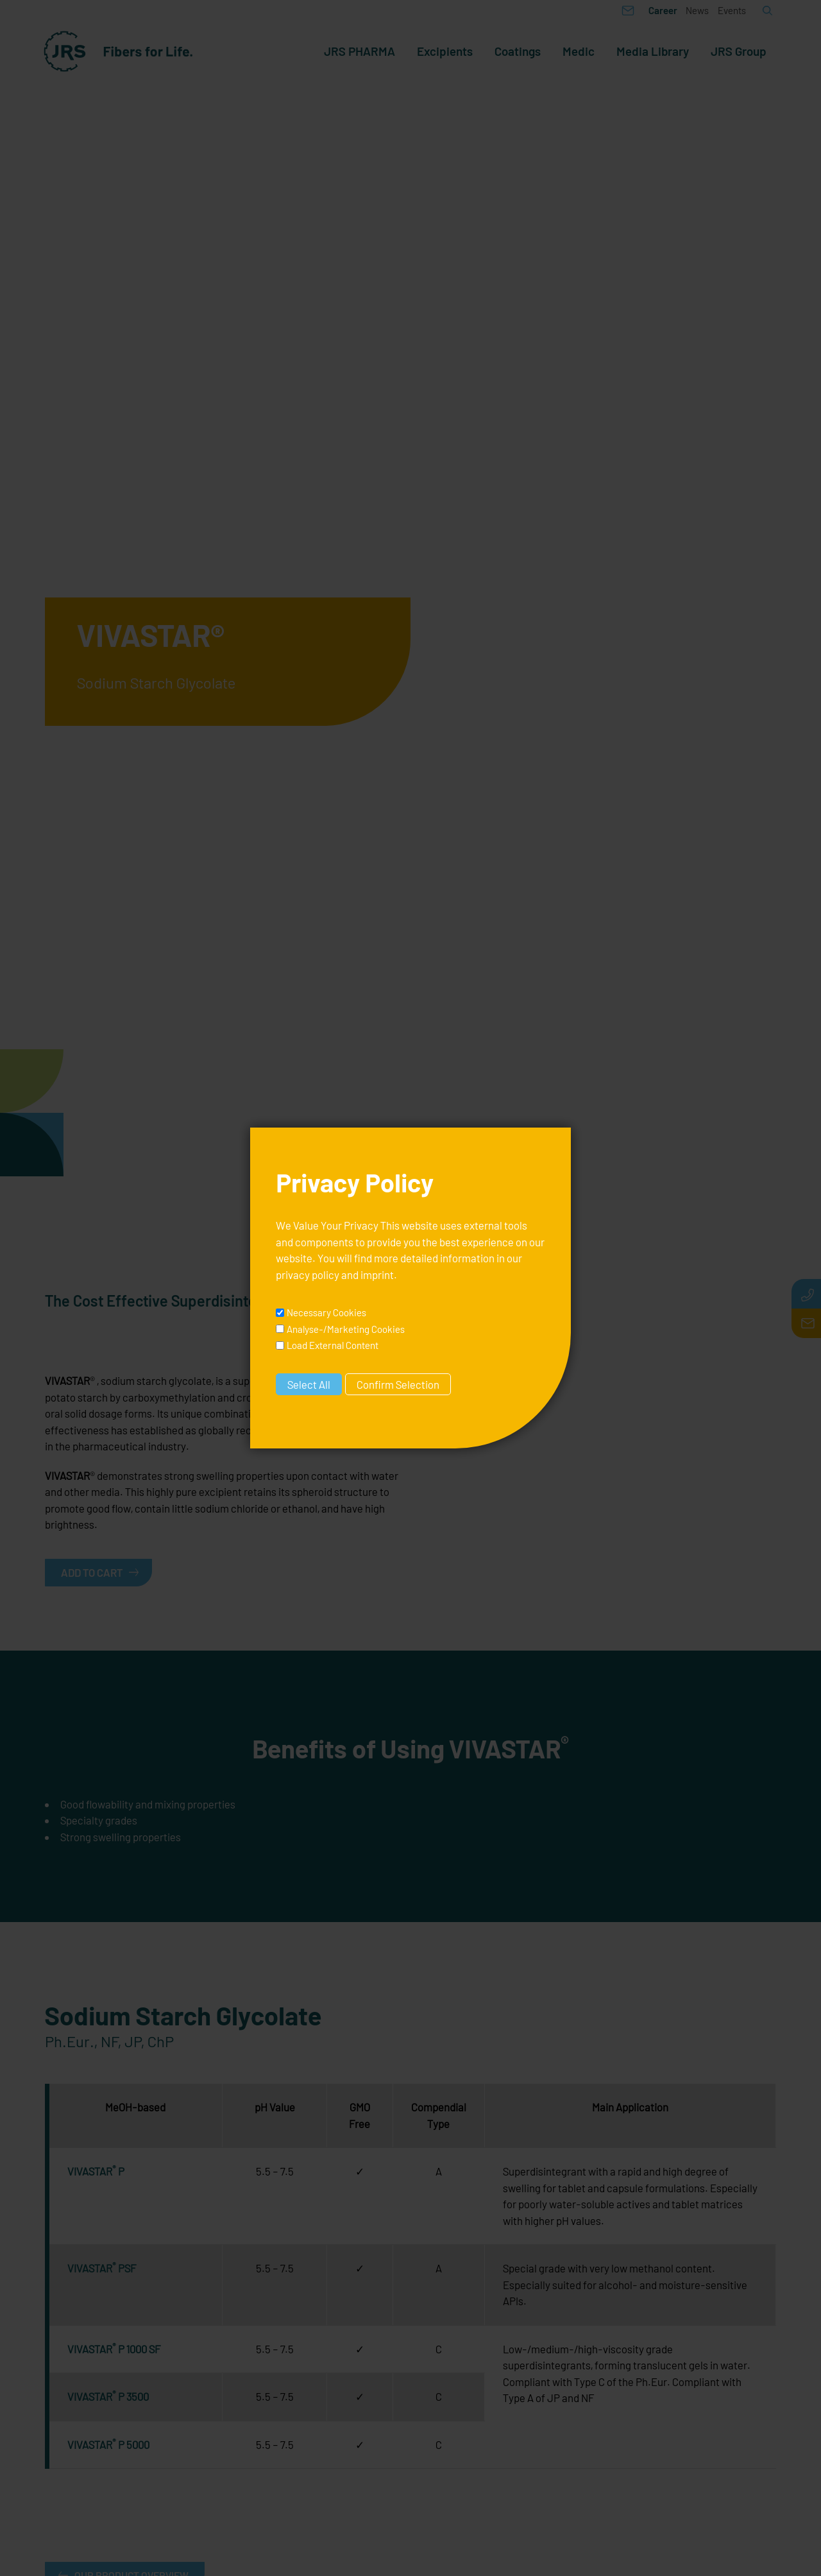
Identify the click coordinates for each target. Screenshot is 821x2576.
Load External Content (332, 1345)
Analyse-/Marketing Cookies (346, 1329)
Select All (308, 1384)
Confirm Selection (398, 1384)
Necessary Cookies (326, 1312)
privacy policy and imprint (335, 1274)
